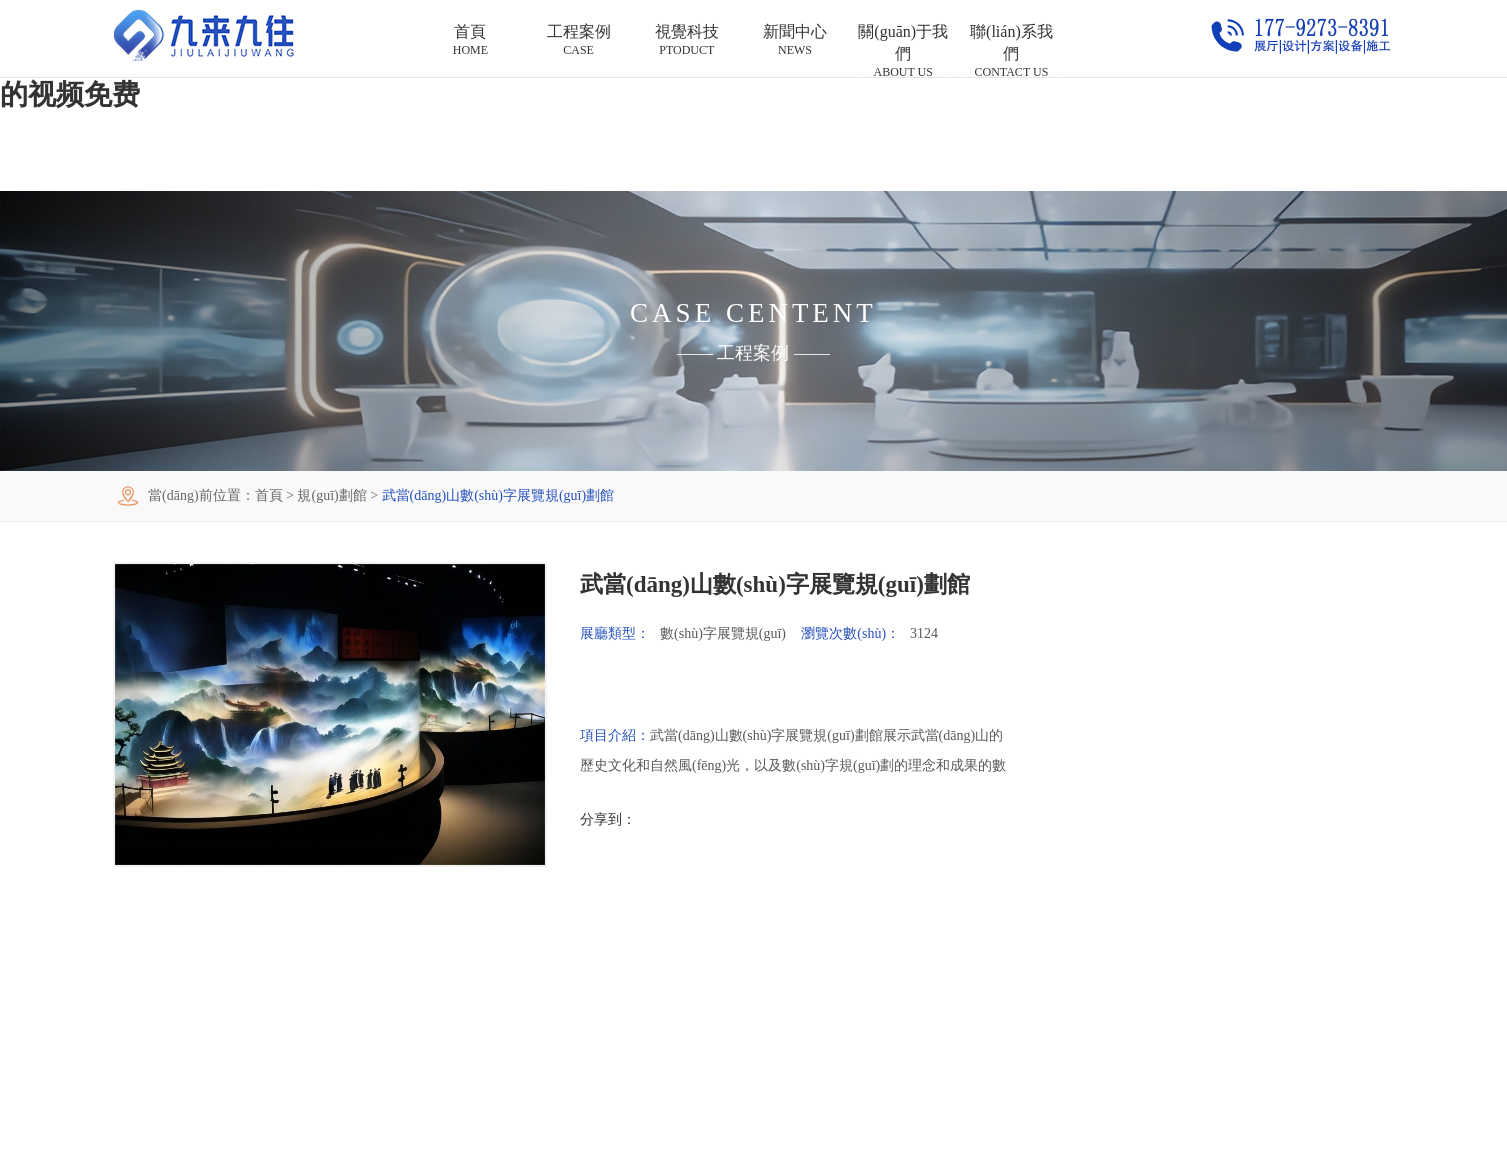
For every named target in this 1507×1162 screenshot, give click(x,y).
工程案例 (753, 353)
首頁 (269, 495)
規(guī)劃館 (331, 495)
